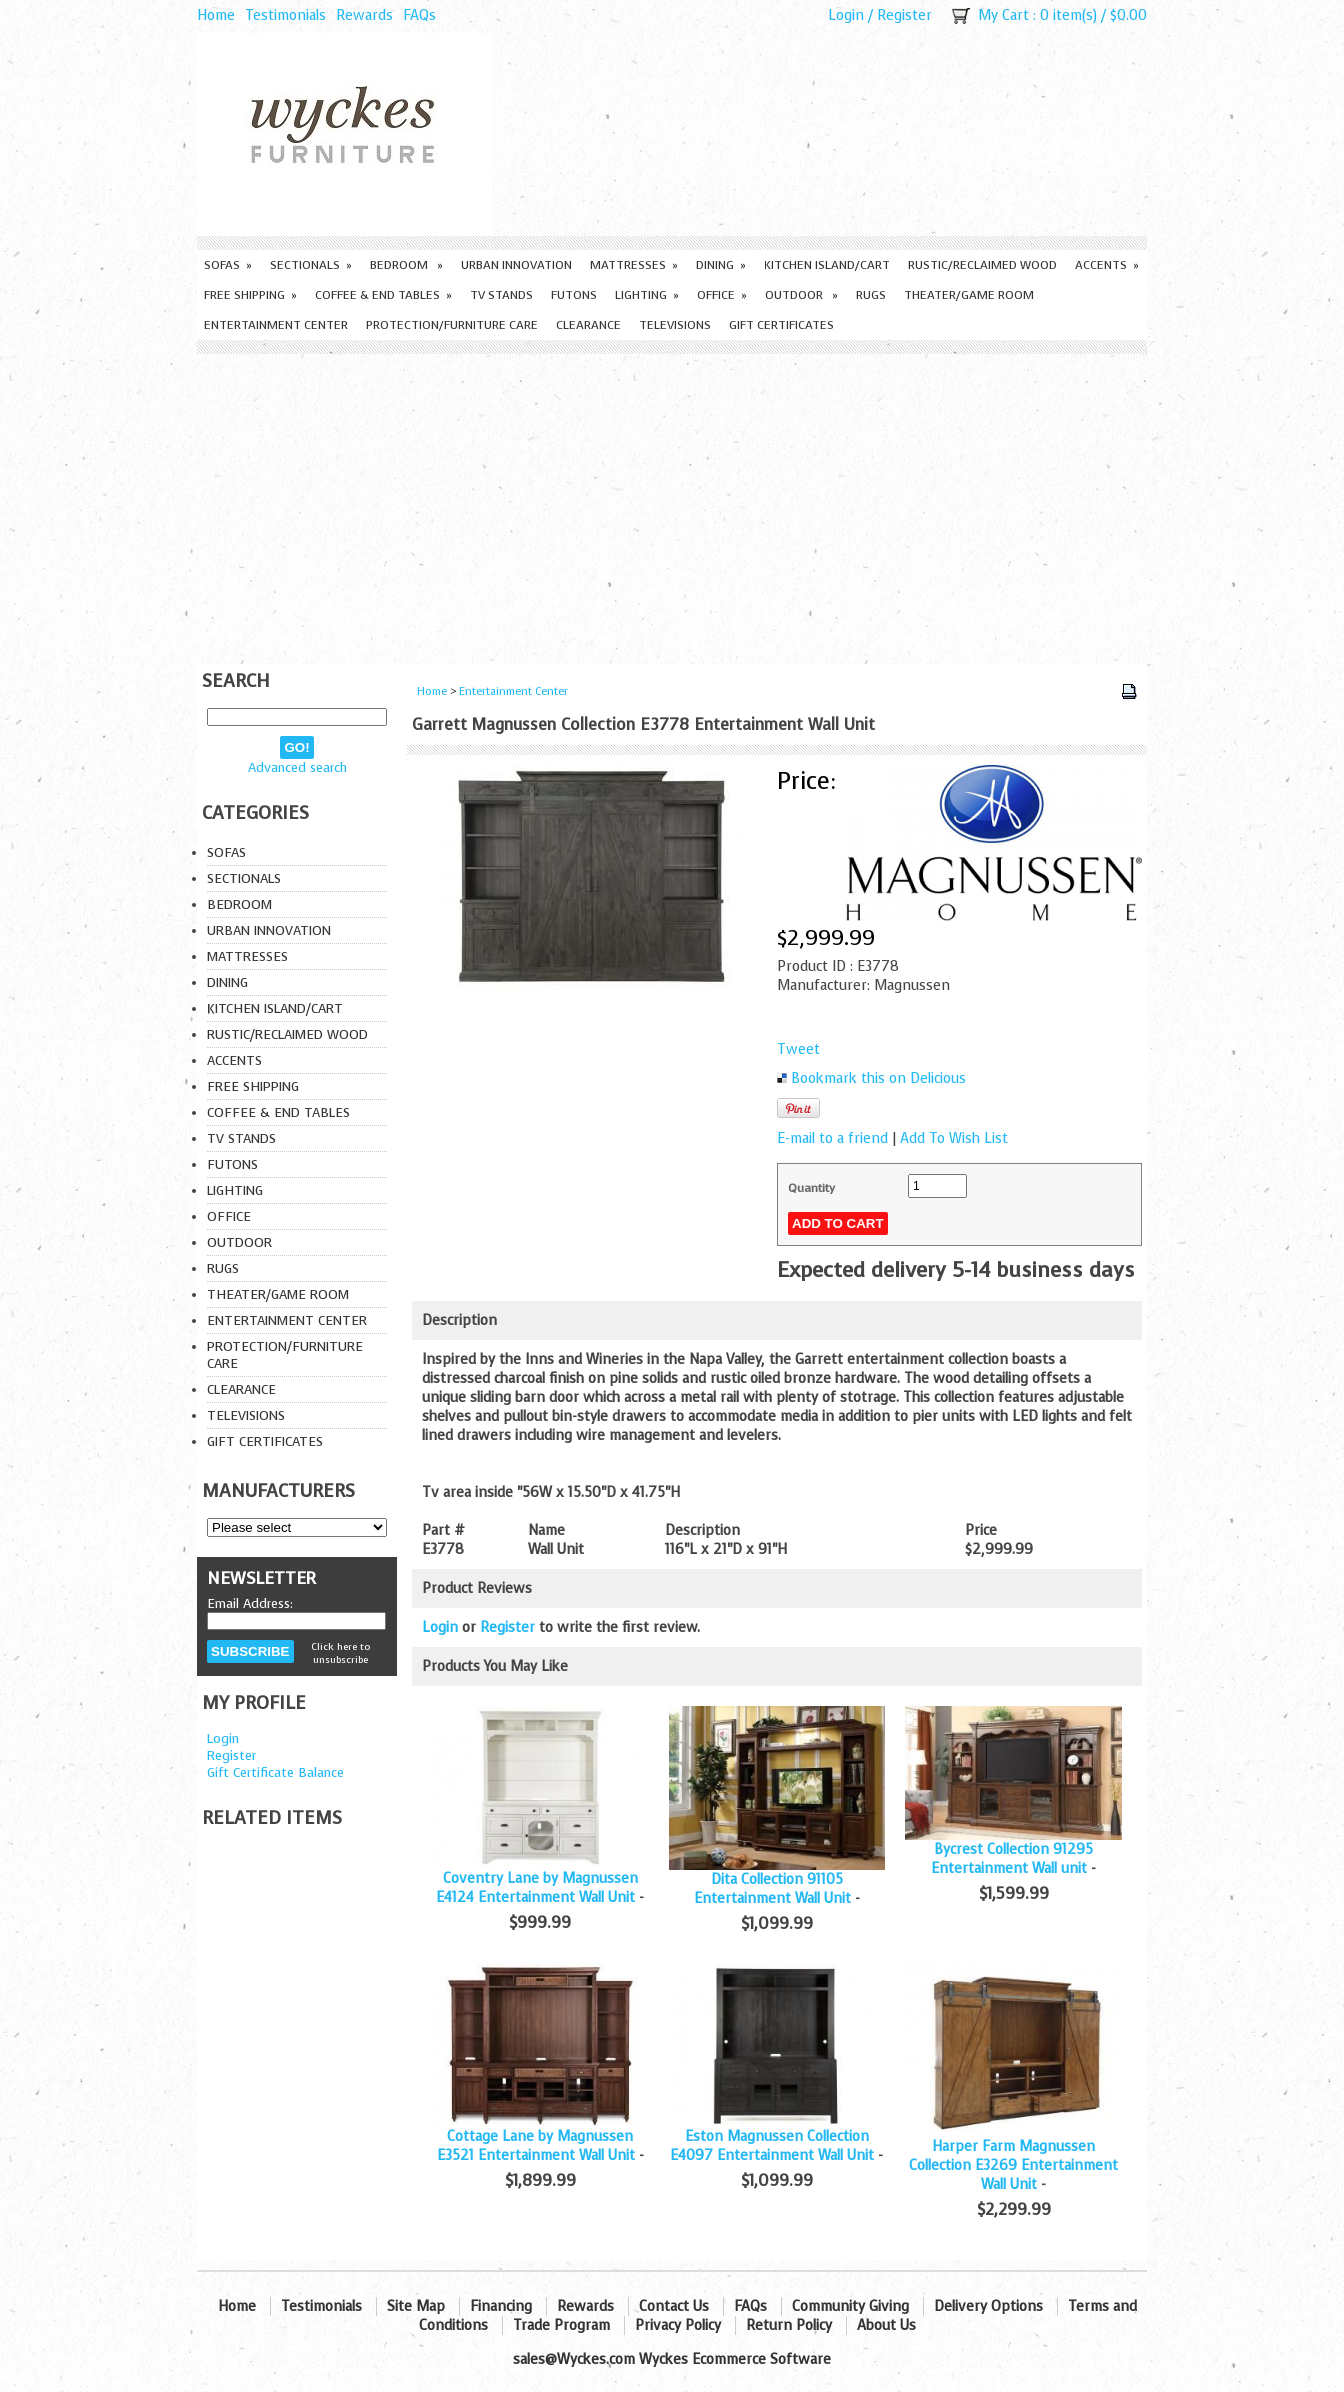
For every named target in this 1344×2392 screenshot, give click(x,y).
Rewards (364, 15)
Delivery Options (988, 2306)
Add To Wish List (954, 1138)
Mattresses (634, 265)
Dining (721, 265)
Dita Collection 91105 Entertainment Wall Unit (772, 1889)
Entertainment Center (276, 325)
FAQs (419, 15)
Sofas (228, 265)
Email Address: (250, 1603)
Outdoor (801, 295)
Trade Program (561, 2325)
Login (846, 15)
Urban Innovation (516, 265)
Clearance (588, 325)
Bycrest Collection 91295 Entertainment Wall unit (1012, 1859)
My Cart (1003, 15)
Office (722, 295)
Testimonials (285, 15)
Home (216, 15)
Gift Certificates (781, 325)
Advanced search (297, 767)
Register (904, 15)
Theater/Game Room (969, 295)
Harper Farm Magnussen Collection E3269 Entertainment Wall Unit (1013, 2165)
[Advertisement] (672, 504)
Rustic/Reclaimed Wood (982, 265)
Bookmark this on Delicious (878, 1078)
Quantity (811, 1188)
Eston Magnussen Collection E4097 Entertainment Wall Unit (772, 2146)
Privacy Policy (678, 2325)
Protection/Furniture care (452, 325)
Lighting (647, 295)
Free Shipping (250, 295)
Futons (574, 295)
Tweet (798, 1049)
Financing (501, 2306)
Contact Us (674, 2306)
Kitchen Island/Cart (827, 265)
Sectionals (311, 265)
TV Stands (501, 295)
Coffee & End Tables (383, 295)
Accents (1107, 265)
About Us (886, 2325)
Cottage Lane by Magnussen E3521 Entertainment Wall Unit (536, 2146)
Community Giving (850, 2306)
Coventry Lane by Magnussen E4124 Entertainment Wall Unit (537, 1888)
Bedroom (406, 265)
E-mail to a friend (832, 1138)
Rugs (871, 295)
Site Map (416, 2306)
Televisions (675, 325)
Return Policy (789, 2325)
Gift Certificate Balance (275, 1772)
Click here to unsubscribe (340, 1653)
